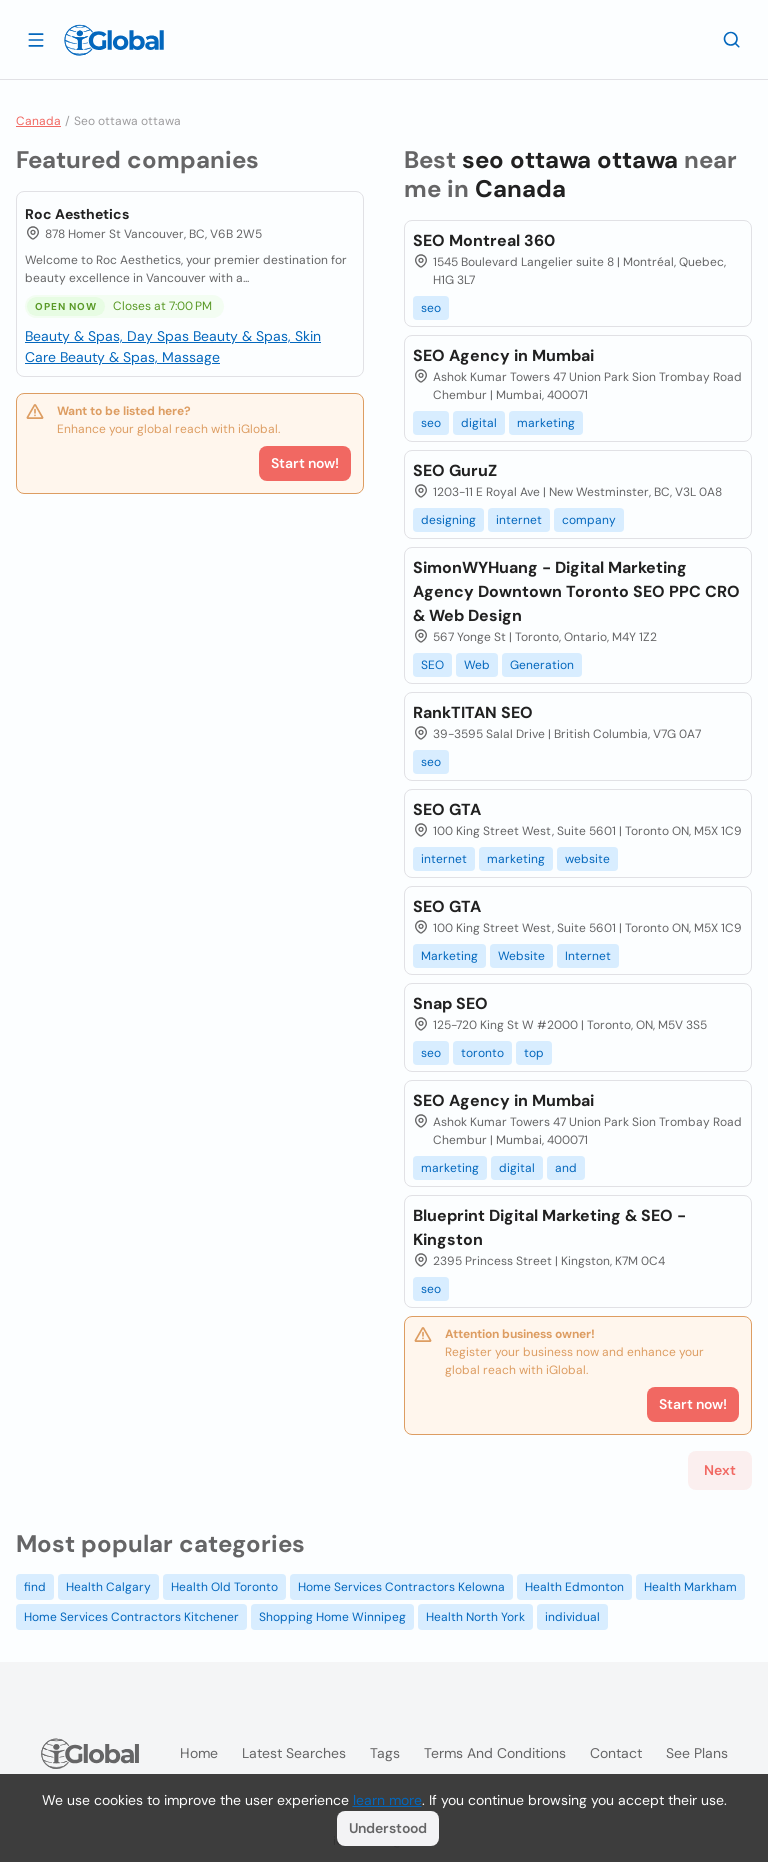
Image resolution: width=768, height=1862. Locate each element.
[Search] (732, 39)
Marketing (449, 956)
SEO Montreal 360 (484, 240)
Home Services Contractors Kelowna (401, 1587)
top (534, 1053)
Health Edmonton (574, 1587)
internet (519, 520)
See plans (697, 1753)
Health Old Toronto (224, 1587)
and (566, 1168)
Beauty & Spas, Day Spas (109, 336)
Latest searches (294, 1753)
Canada (38, 121)
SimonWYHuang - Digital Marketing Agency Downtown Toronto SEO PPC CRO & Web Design (576, 591)
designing (448, 520)
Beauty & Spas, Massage (140, 357)
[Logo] (114, 40)
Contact (616, 1753)
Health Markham (690, 1587)
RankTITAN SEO (473, 712)
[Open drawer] (36, 39)
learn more (387, 1800)
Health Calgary (108, 1587)
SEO (432, 665)
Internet (588, 956)
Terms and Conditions (495, 1753)
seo (431, 308)
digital (479, 423)
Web (477, 665)
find (35, 1587)
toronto (482, 1053)
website (587, 859)
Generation (542, 665)
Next (720, 1470)
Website (521, 956)
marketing (546, 423)
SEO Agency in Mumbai (503, 355)
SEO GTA (447, 809)
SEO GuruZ (455, 470)
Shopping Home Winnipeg (332, 1617)
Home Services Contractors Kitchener (131, 1617)
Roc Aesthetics (77, 214)
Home (199, 1753)
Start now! (305, 463)
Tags (385, 1753)
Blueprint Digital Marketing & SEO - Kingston (549, 1227)
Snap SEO (450, 1003)
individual (572, 1617)
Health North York (475, 1617)
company (589, 520)
